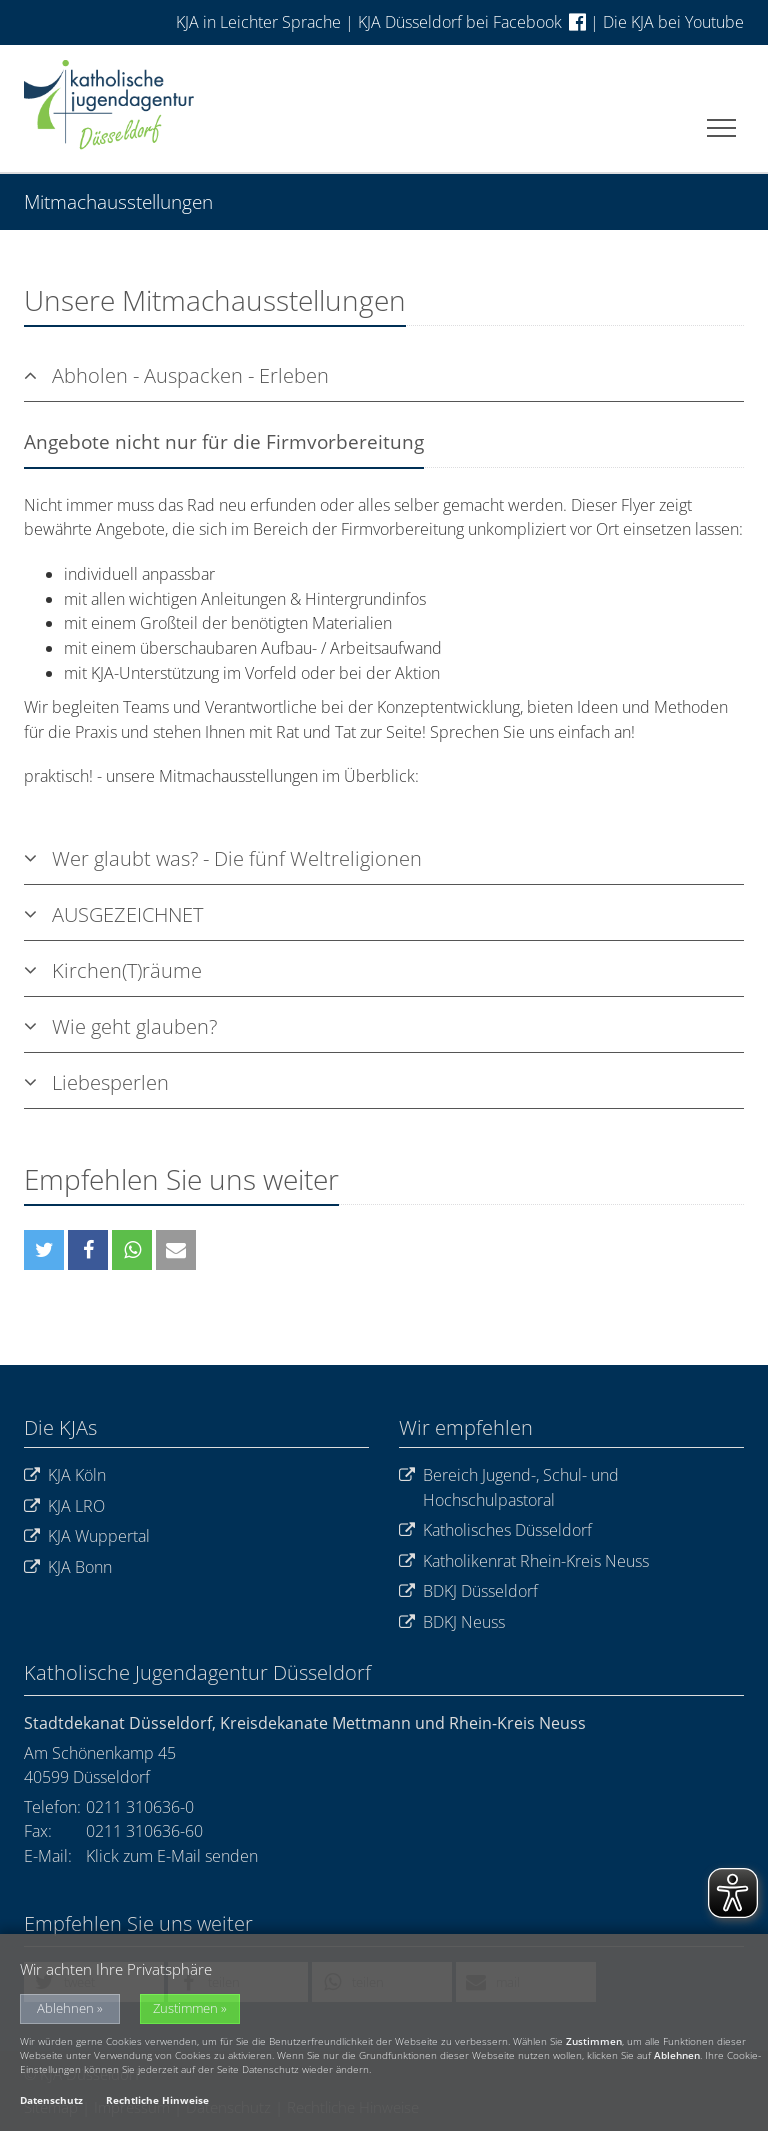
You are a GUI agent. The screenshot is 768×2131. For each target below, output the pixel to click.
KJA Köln (65, 1475)
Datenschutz (51, 2103)
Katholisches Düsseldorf (495, 1530)
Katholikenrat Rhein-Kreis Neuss (524, 1561)
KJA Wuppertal (87, 1536)
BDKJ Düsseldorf (468, 1591)
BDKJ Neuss (452, 1622)
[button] (44, 1250)
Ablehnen (65, 2011)
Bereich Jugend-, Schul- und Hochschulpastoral (509, 1487)
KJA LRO (64, 1506)
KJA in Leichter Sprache (260, 22)
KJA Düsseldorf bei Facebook (472, 22)
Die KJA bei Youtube (673, 22)
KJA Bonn (68, 1567)
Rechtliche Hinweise (157, 2103)
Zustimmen (185, 2011)
